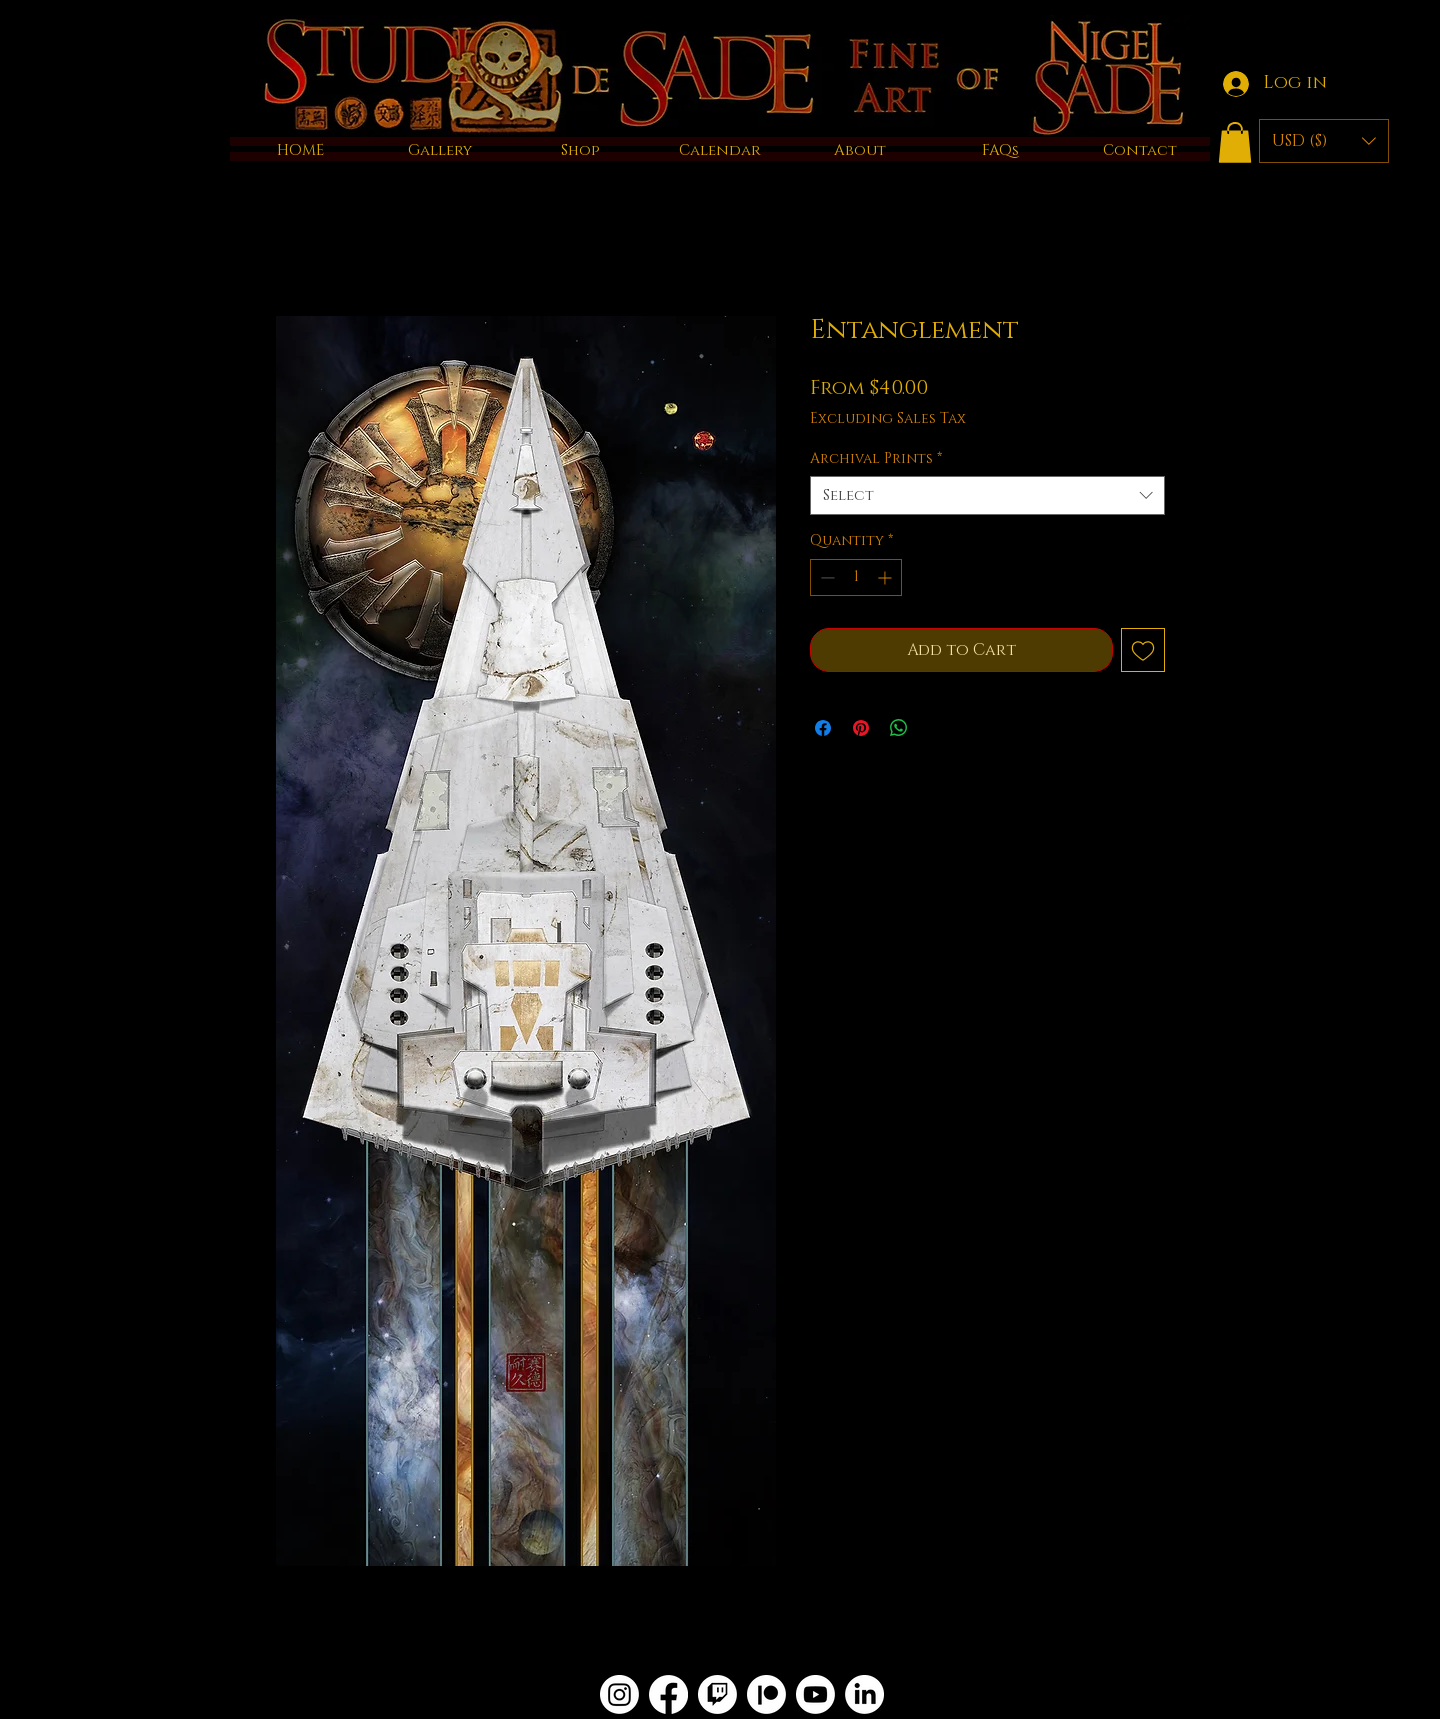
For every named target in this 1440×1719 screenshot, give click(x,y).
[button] (1235, 142)
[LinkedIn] (864, 1694)
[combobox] (987, 495)
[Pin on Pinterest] (861, 728)
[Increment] (886, 577)
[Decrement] (825, 577)
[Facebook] (668, 1694)
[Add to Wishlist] (1143, 650)
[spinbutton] (856, 577)
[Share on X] (937, 728)
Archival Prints (876, 458)
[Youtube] (815, 1694)
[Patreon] (766, 1694)
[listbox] (1324, 141)
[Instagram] (619, 1694)
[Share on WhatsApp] (899, 728)
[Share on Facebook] (823, 728)
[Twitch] (717, 1694)
